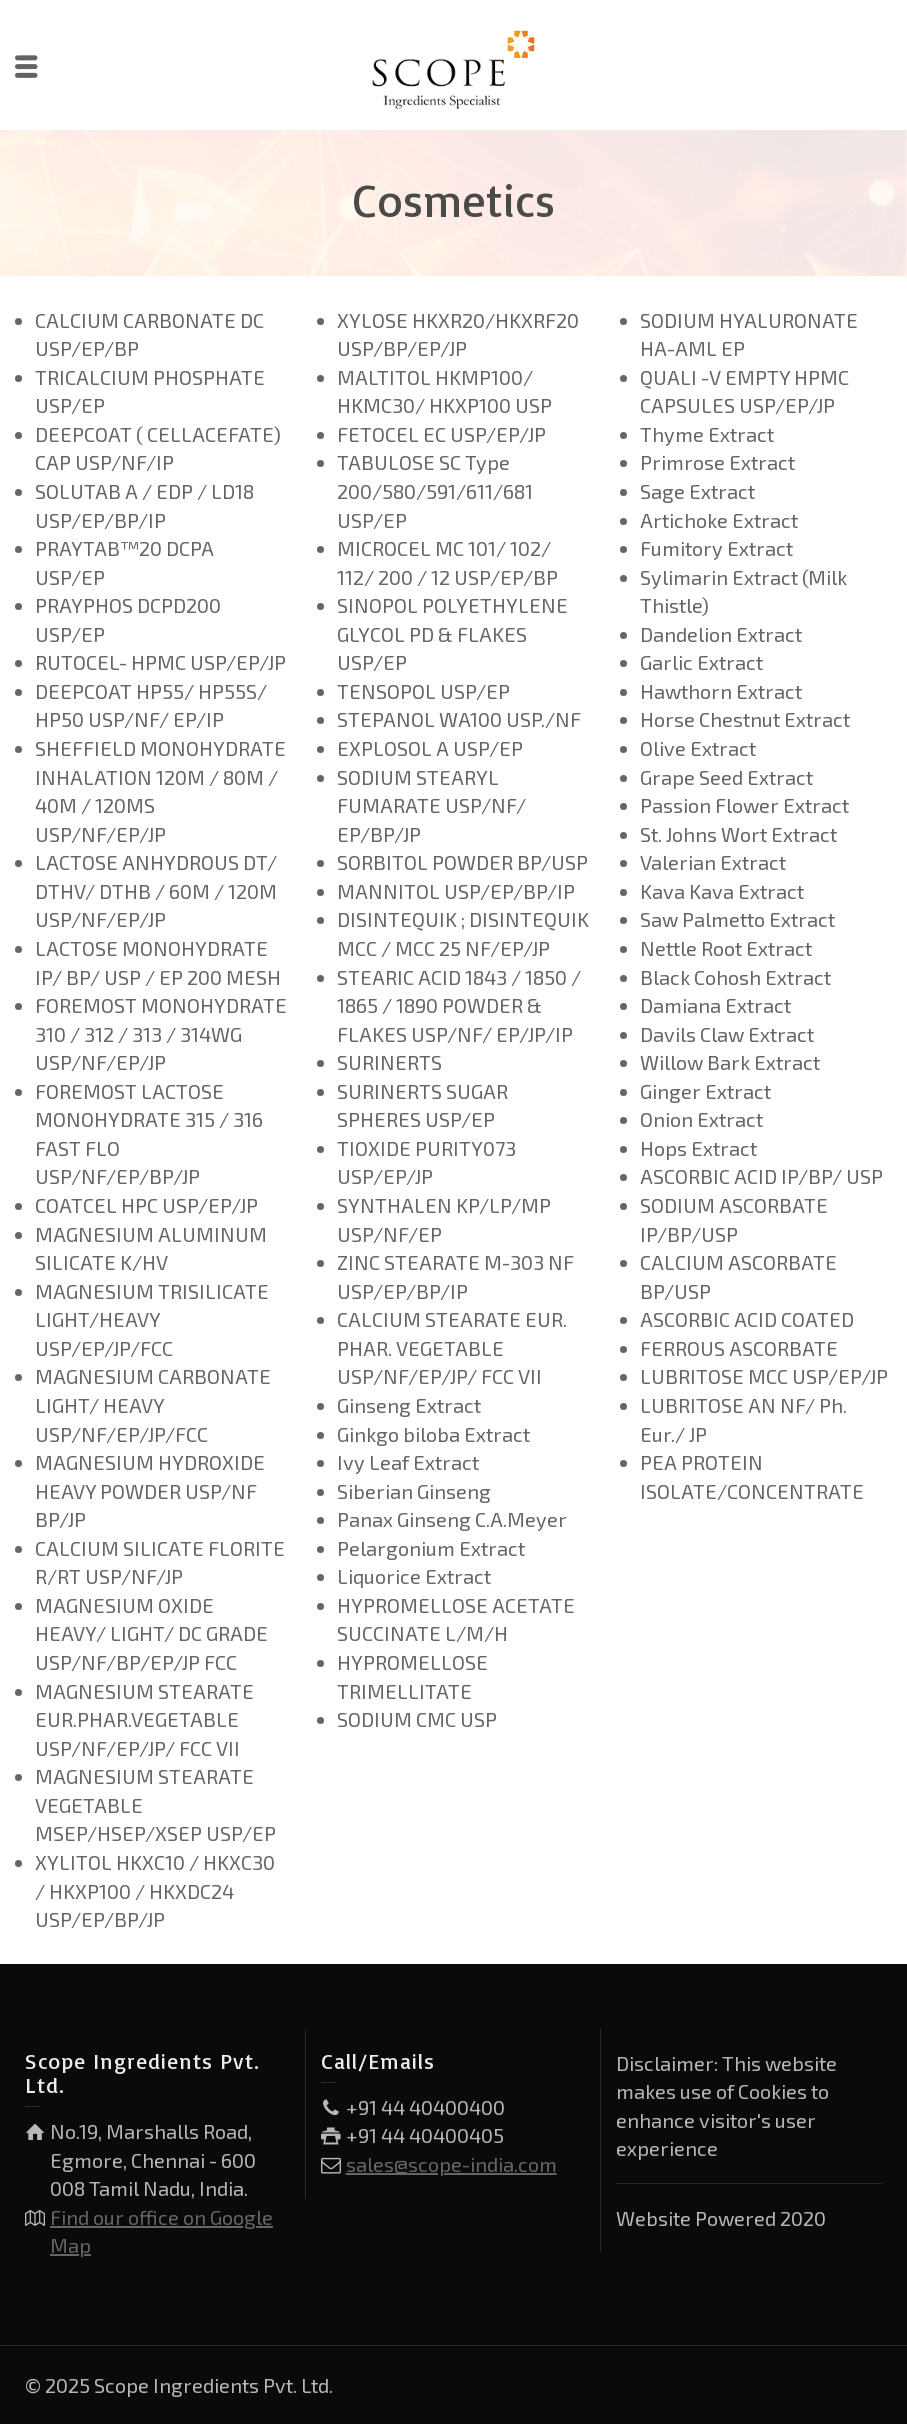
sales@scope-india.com (451, 2164)
